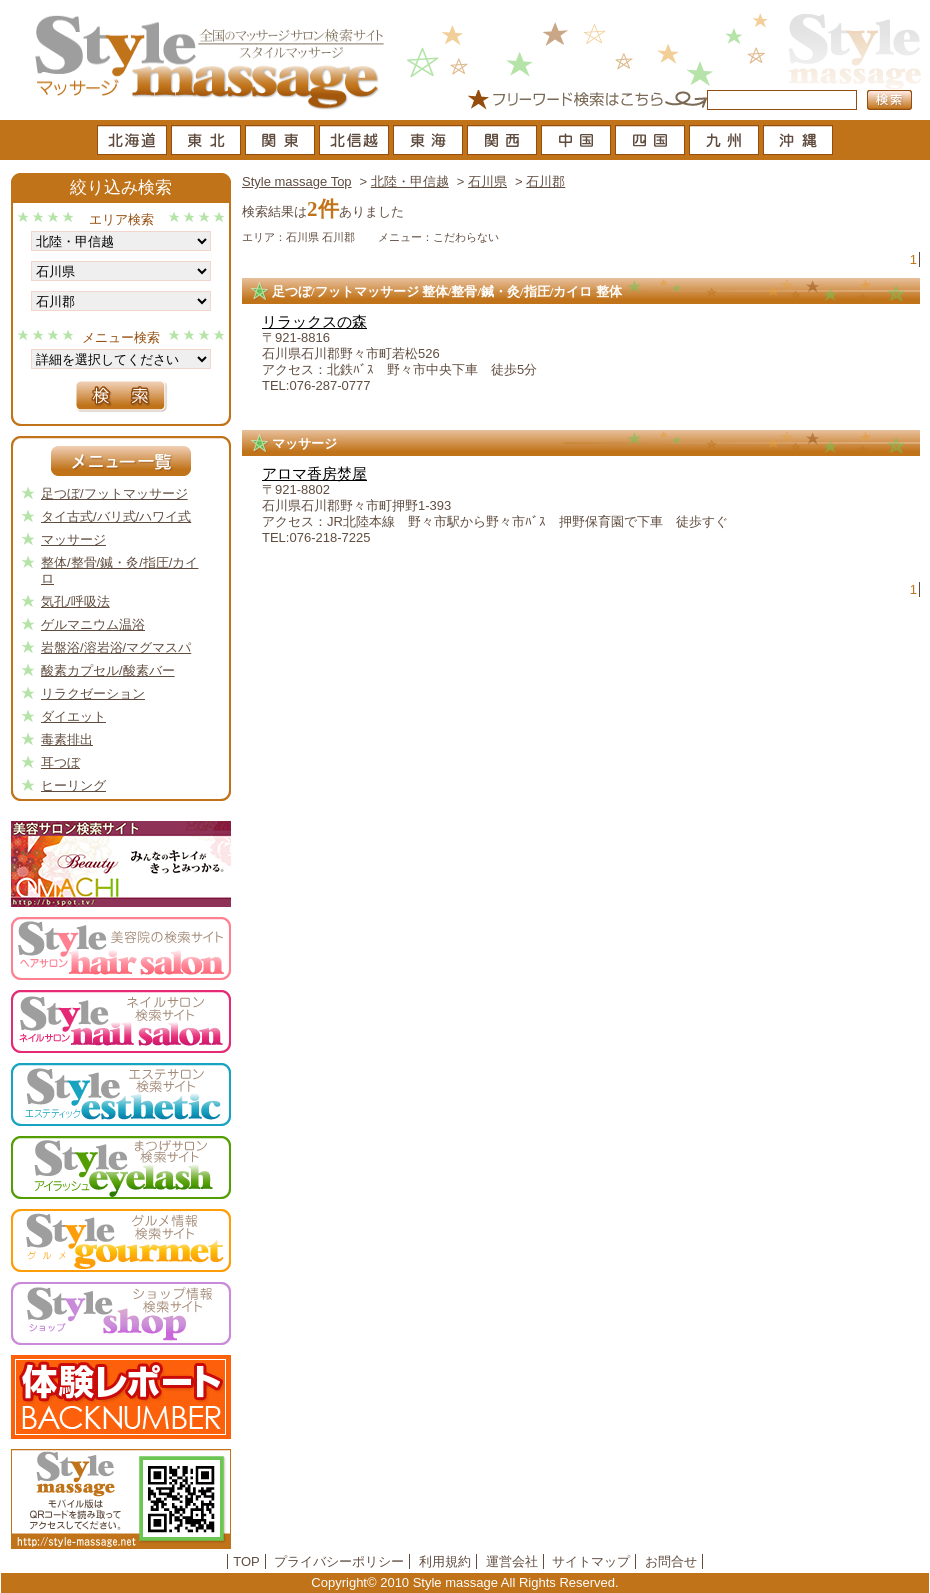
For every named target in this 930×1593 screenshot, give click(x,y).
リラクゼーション (93, 693)
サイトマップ (591, 1561)
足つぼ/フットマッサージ (114, 493)
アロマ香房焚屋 (314, 474)
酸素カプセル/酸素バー (108, 670)
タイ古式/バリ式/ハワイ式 (116, 516)
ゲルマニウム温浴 (93, 624)
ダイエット (73, 716)
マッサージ (73, 539)
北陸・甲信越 (410, 181)
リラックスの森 (314, 322)
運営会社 (512, 1561)
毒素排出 (67, 739)
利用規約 (445, 1561)
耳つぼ (60, 762)
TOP (246, 1561)
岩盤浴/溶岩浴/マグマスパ (116, 647)
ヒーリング (73, 785)
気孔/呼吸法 (75, 601)
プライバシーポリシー (339, 1561)
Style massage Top (297, 181)
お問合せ (671, 1561)
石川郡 (545, 181)
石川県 (487, 181)
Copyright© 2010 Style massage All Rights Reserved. (464, 1582)
